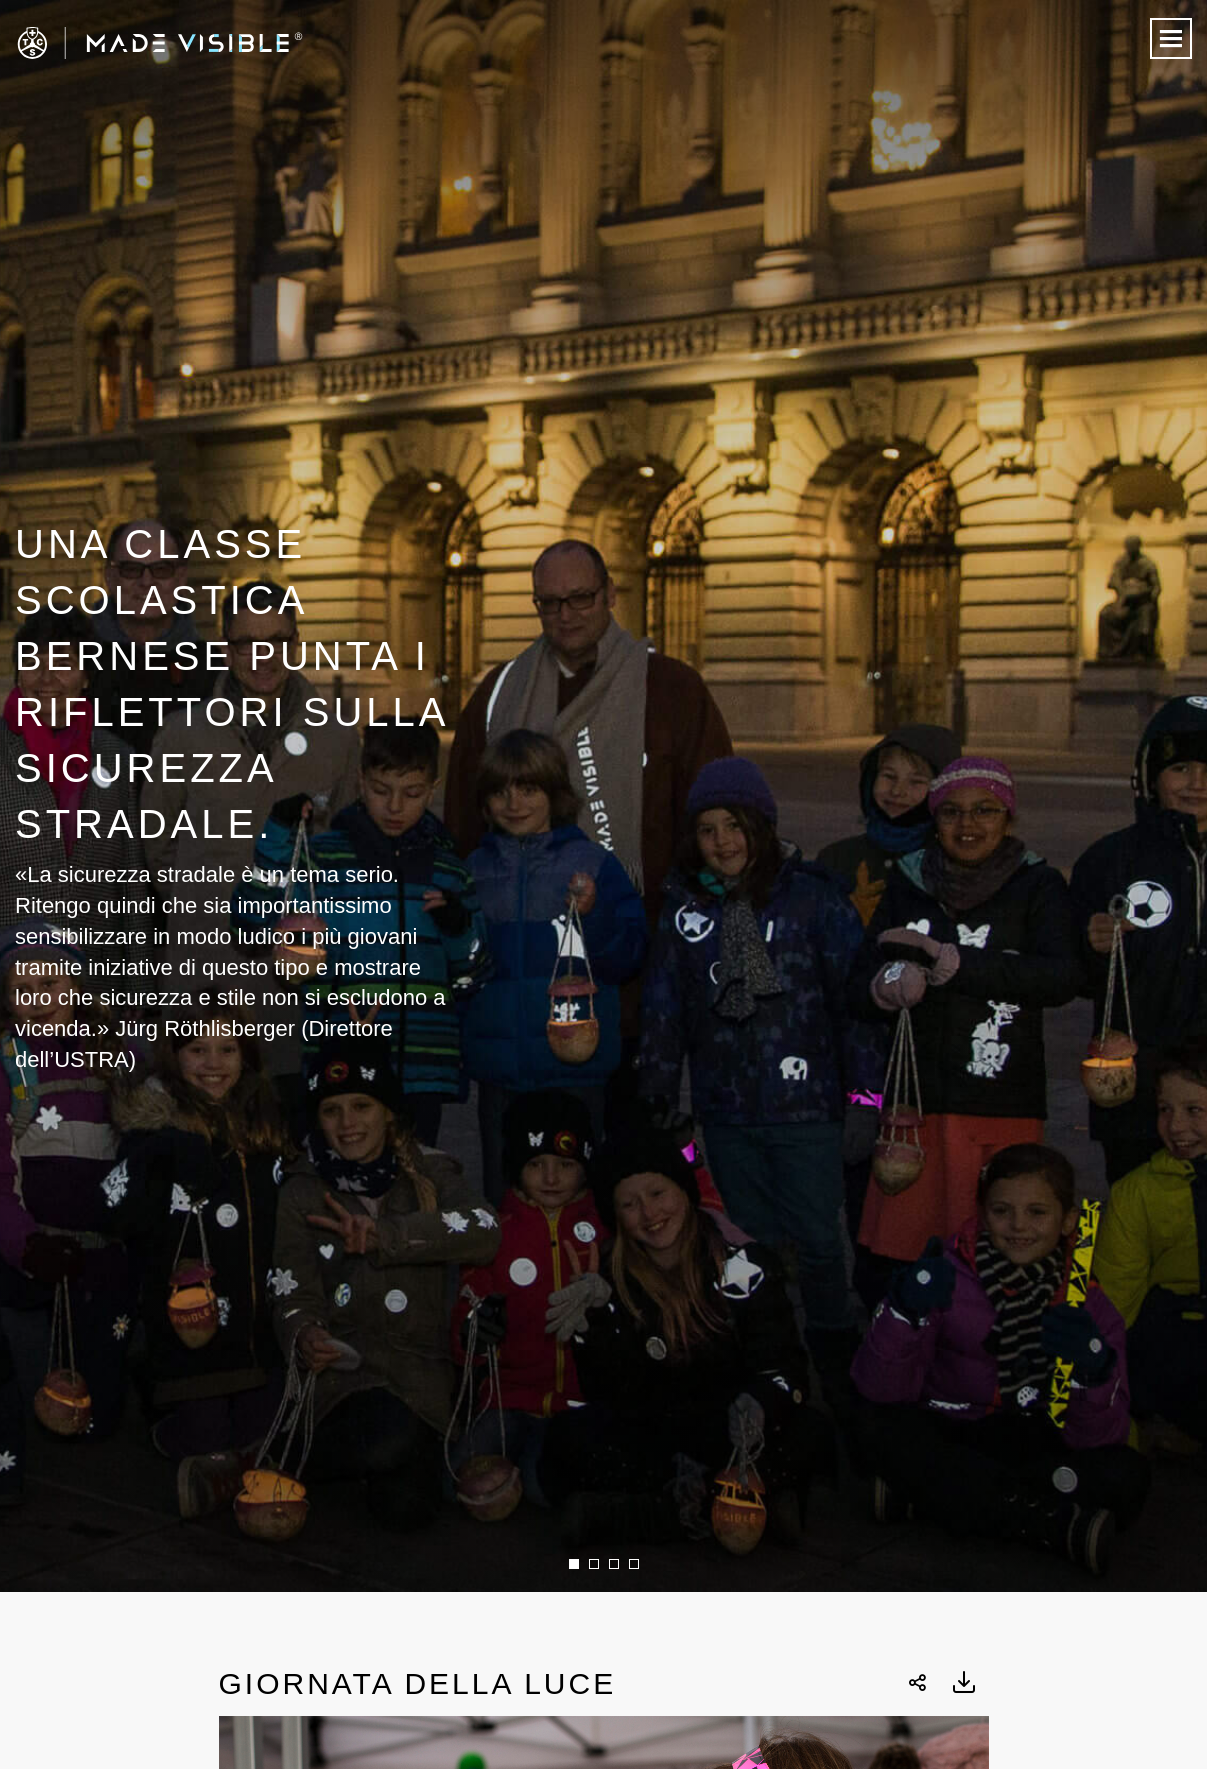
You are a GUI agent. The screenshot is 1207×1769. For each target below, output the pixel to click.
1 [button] (574, 1564)
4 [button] (634, 1564)
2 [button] (594, 1564)
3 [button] (614, 1564)
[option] (603, 796)
